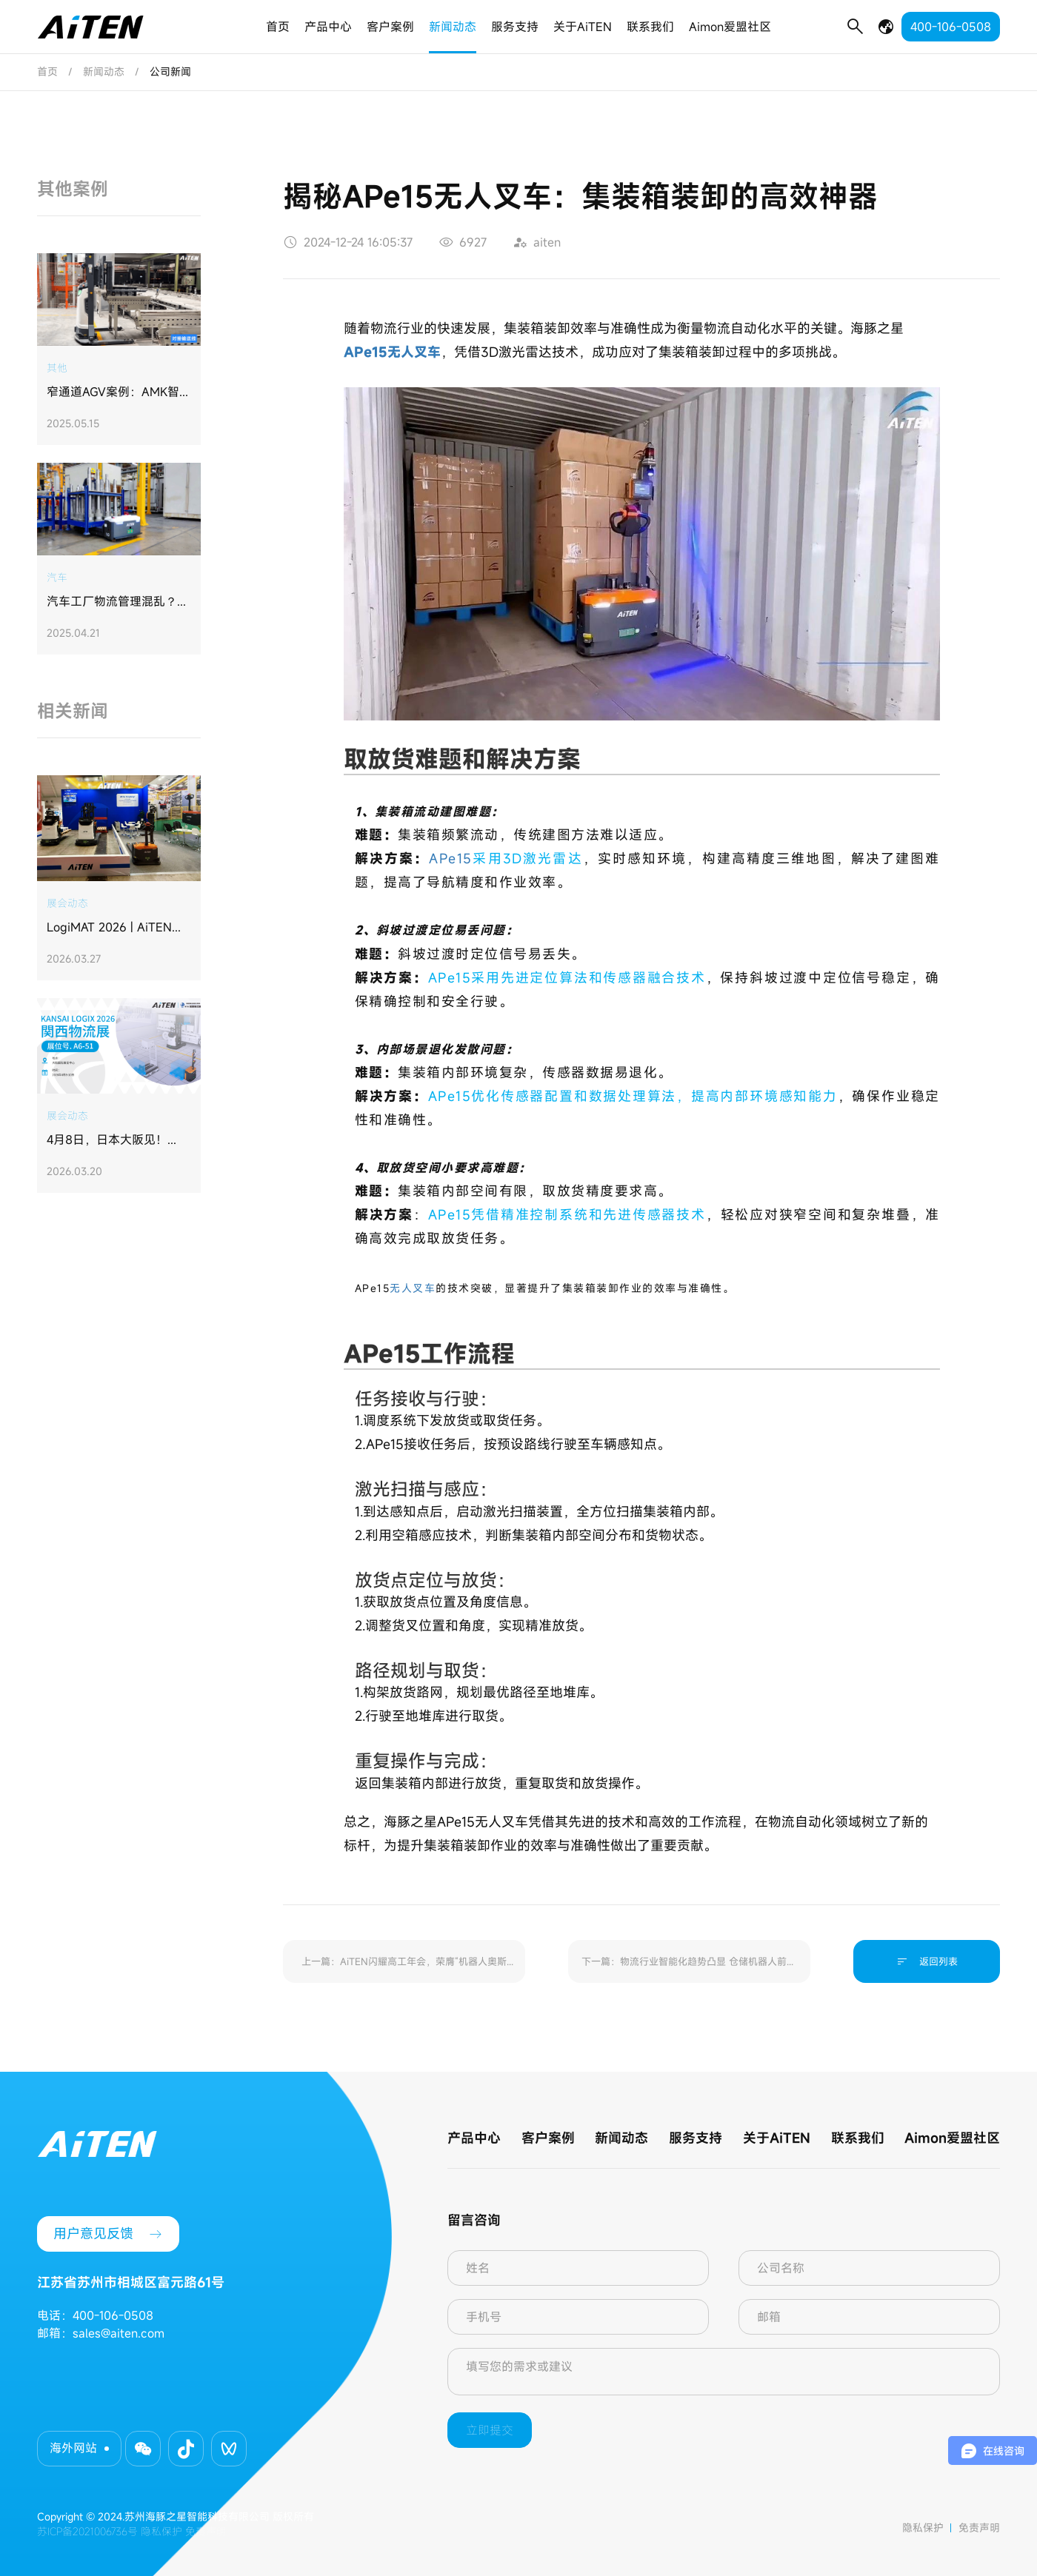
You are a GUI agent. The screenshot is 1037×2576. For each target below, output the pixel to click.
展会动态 (67, 903)
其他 (57, 368)
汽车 (57, 577)
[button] (143, 2448)
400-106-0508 (950, 27)
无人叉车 (413, 1288)
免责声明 (979, 2527)
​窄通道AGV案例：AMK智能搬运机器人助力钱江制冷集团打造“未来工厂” (118, 392)
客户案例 (390, 27)
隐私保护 (923, 2527)
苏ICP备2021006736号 (87, 2531)
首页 (278, 27)
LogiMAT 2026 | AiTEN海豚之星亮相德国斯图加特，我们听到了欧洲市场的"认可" (118, 927)
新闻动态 (452, 27)
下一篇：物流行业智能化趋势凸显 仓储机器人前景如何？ (688, 1969)
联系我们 (650, 27)
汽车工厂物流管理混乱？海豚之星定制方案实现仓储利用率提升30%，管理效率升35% (118, 602)
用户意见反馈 (108, 2234)
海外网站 (73, 2448)
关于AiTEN (582, 27)
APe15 (451, 858)
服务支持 (514, 27)
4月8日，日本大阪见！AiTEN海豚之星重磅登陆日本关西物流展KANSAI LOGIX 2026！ (117, 1140)
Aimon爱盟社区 (730, 27)
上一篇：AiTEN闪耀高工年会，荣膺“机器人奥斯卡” (404, 1969)
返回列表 (927, 1961)
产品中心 (328, 27)
